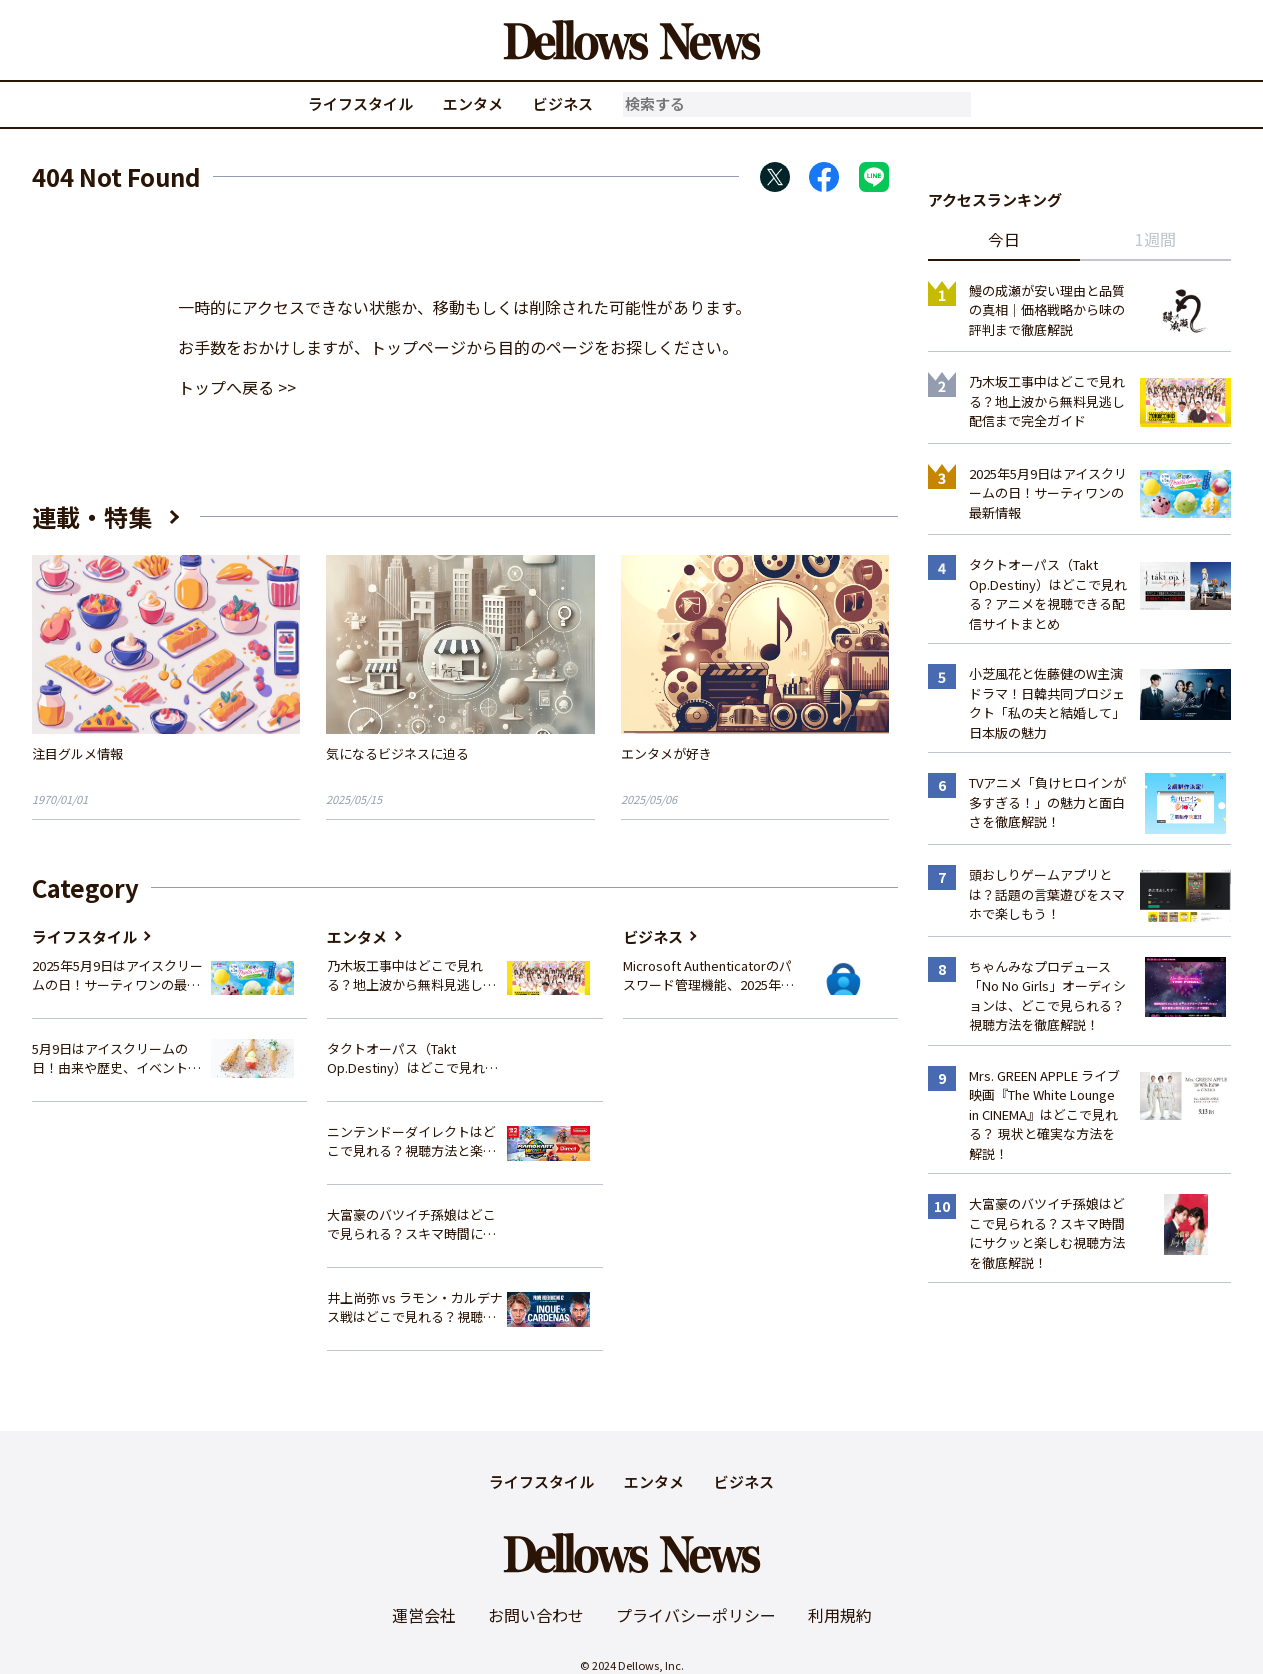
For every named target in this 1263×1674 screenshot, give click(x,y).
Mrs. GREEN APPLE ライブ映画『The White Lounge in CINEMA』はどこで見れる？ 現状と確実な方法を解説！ (1044, 1114)
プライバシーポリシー (696, 1615)
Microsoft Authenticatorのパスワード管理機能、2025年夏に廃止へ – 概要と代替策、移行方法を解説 (708, 975)
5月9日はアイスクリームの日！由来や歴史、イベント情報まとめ (116, 1058)
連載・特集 (92, 516)
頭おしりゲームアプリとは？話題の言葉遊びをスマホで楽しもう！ (1047, 894)
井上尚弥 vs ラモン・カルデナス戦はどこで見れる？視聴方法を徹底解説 (415, 1307)
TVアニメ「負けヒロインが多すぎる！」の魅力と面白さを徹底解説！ (1047, 802)
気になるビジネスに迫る (397, 753)
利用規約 (840, 1615)
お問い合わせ (536, 1615)
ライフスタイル (360, 103)
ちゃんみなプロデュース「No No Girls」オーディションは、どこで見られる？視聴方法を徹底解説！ (1047, 996)
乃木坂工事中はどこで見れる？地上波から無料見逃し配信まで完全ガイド (411, 975)
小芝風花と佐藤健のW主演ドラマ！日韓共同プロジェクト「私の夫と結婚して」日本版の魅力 (1047, 703)
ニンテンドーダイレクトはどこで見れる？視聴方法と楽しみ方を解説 (411, 1141)
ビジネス (563, 103)
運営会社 (424, 1615)
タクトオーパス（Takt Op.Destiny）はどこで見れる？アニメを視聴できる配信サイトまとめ (411, 1058)
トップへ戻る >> (237, 387)
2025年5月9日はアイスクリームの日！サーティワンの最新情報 (117, 975)
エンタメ (473, 103)
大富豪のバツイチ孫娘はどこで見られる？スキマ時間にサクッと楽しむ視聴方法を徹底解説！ (411, 1224)
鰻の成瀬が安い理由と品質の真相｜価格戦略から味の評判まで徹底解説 (1047, 310)
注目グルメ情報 (77, 753)
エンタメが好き (666, 753)
